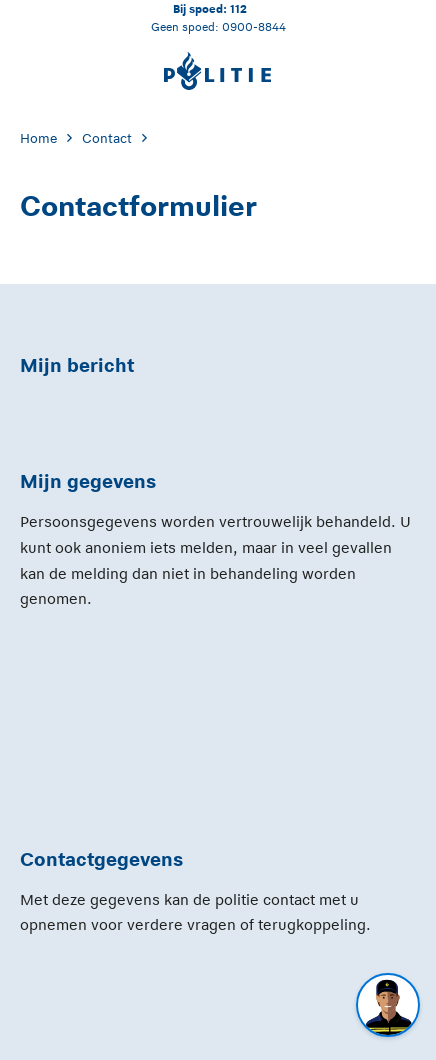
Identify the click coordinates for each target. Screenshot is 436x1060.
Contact (107, 138)
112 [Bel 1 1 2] (238, 8)
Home (38, 138)
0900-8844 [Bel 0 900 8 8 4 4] (254, 26)
